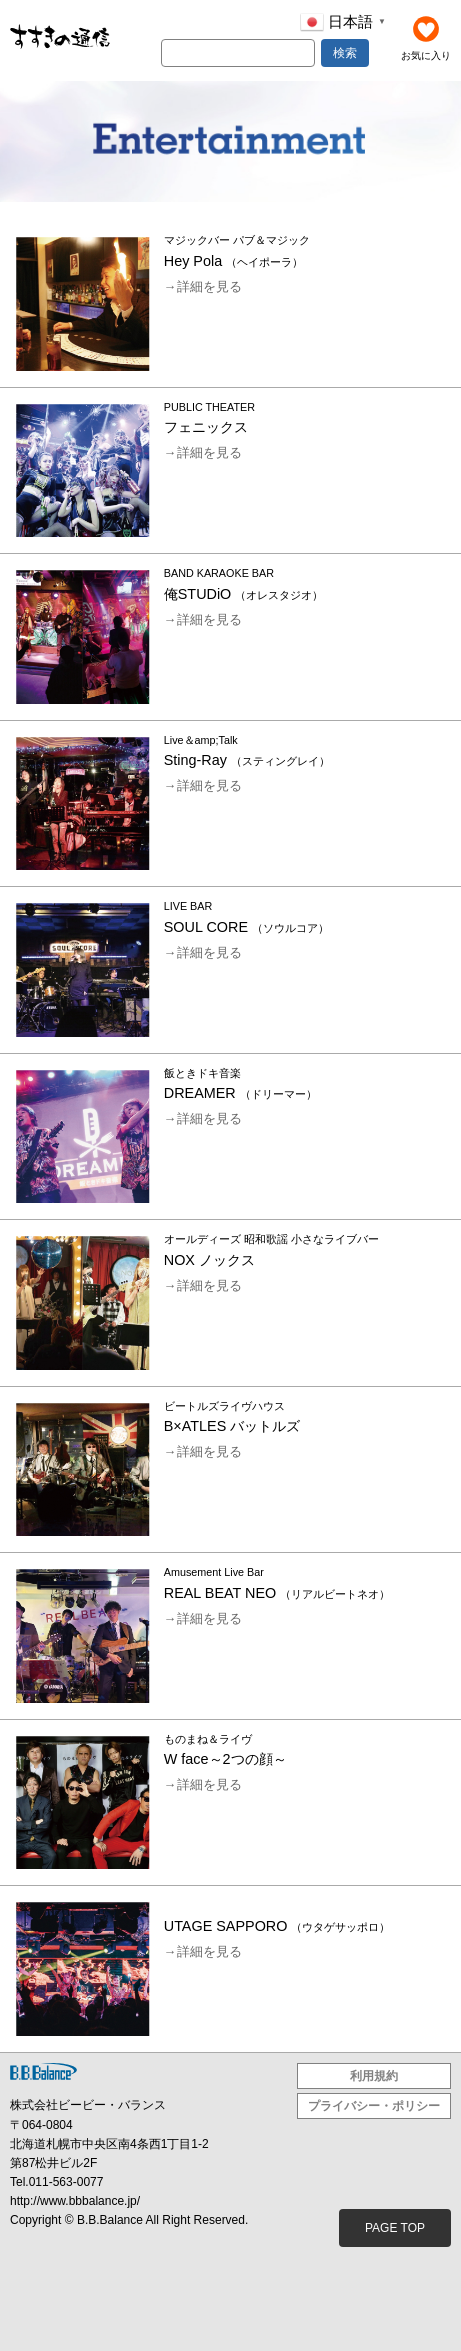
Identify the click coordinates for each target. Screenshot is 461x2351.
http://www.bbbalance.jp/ (75, 2201)
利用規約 (374, 2076)
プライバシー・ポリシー (374, 2106)
